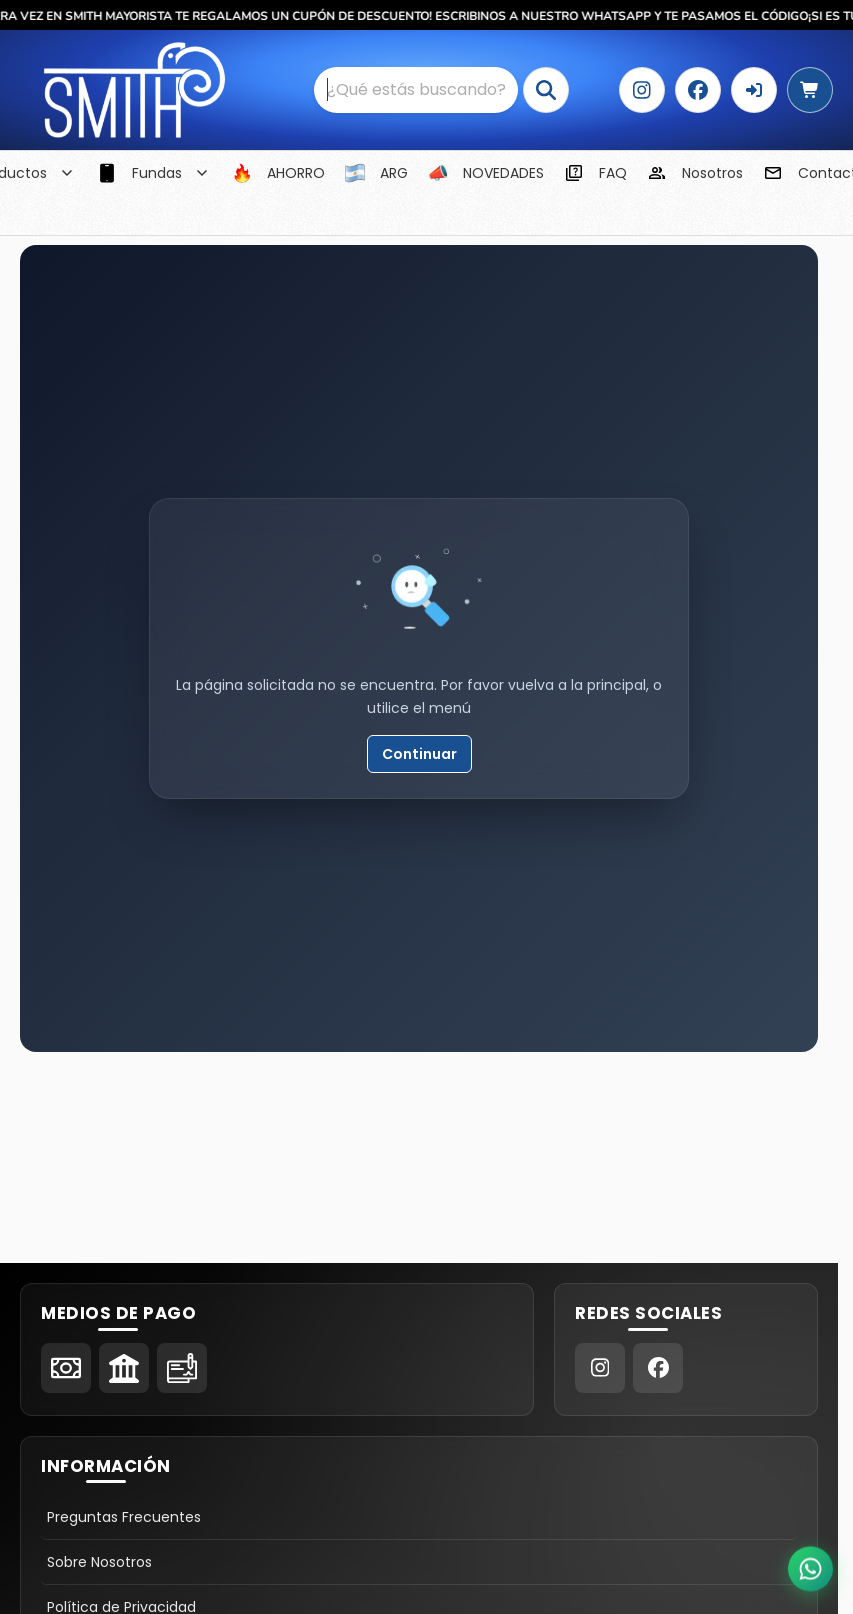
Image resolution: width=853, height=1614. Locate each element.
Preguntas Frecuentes (124, 1517)
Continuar (419, 754)
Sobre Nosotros (99, 1562)
